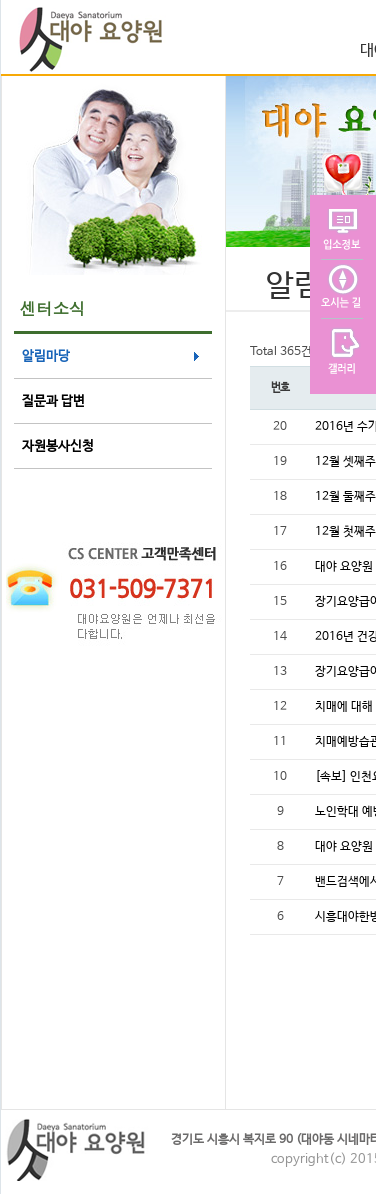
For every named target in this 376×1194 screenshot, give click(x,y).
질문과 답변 (53, 401)
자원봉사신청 (58, 446)
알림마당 (46, 356)
